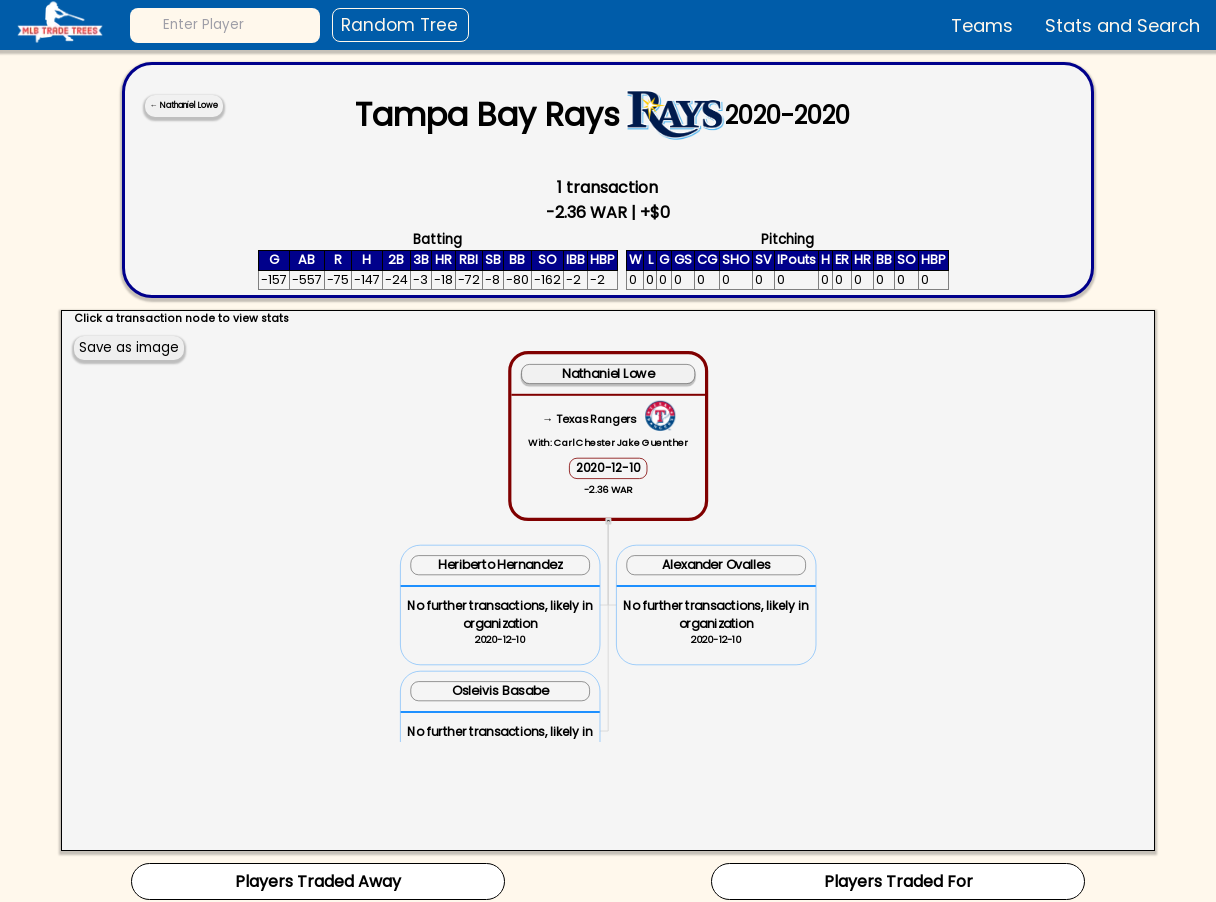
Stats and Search (1122, 25)
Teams (982, 25)
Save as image (129, 347)
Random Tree (399, 25)
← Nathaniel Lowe (184, 105)
